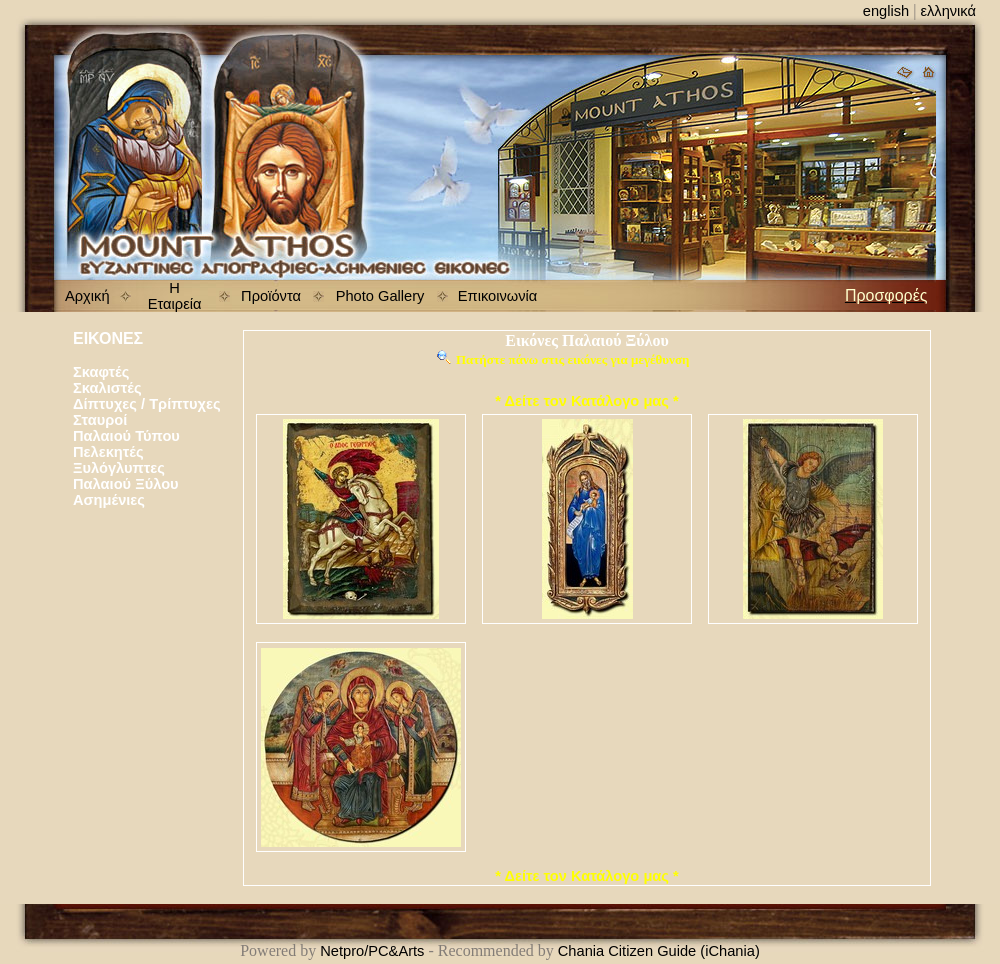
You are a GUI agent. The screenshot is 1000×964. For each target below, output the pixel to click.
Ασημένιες (109, 500)
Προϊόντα (271, 296)
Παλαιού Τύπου (126, 436)
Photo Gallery (380, 296)
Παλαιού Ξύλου (126, 484)
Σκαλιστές (107, 388)
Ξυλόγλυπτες (119, 468)
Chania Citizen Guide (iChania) (659, 951)
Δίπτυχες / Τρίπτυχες (147, 404)
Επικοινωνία (498, 296)
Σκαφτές (101, 372)
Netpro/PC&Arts (372, 951)
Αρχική (87, 296)
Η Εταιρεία (175, 296)
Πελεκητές (108, 452)
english (886, 11)
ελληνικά (948, 11)
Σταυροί (100, 420)
